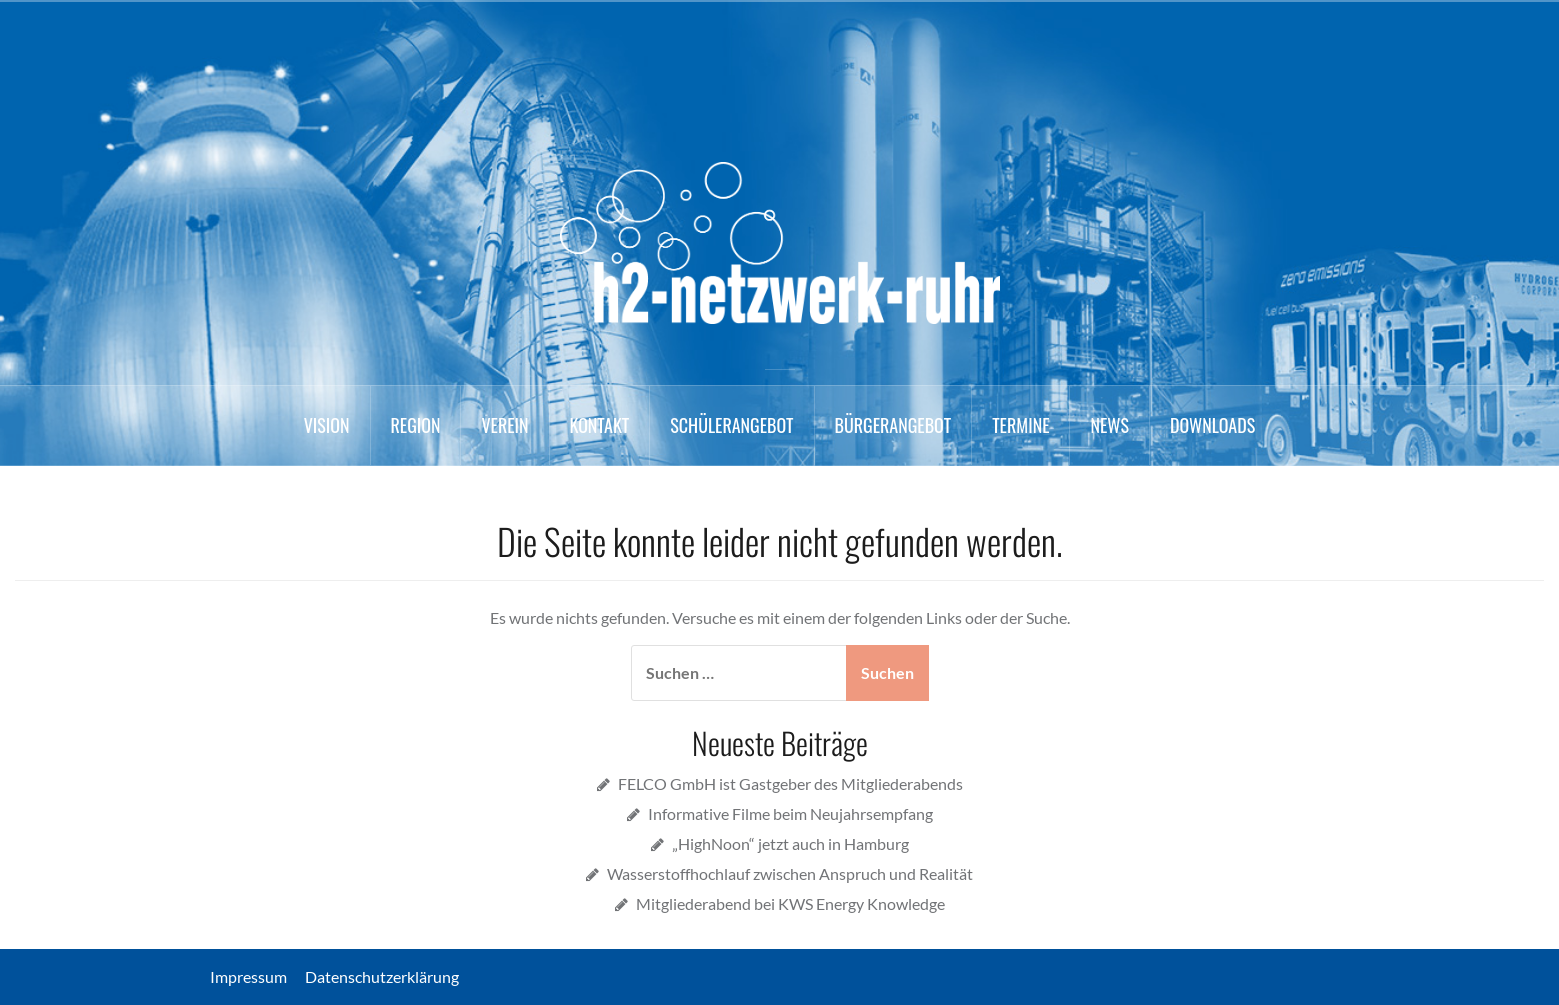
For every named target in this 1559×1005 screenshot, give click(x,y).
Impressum (256, 976)
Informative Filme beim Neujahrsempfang (790, 813)
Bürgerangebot (893, 425)
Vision (327, 425)
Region (416, 425)
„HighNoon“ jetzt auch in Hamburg (790, 843)
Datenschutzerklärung (382, 976)
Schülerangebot (731, 425)
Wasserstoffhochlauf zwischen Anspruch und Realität (790, 873)
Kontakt (600, 425)
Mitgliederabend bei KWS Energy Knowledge (790, 903)
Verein (504, 425)
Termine (1020, 425)
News (1109, 425)
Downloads (1212, 425)
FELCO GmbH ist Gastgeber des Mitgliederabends (790, 783)
